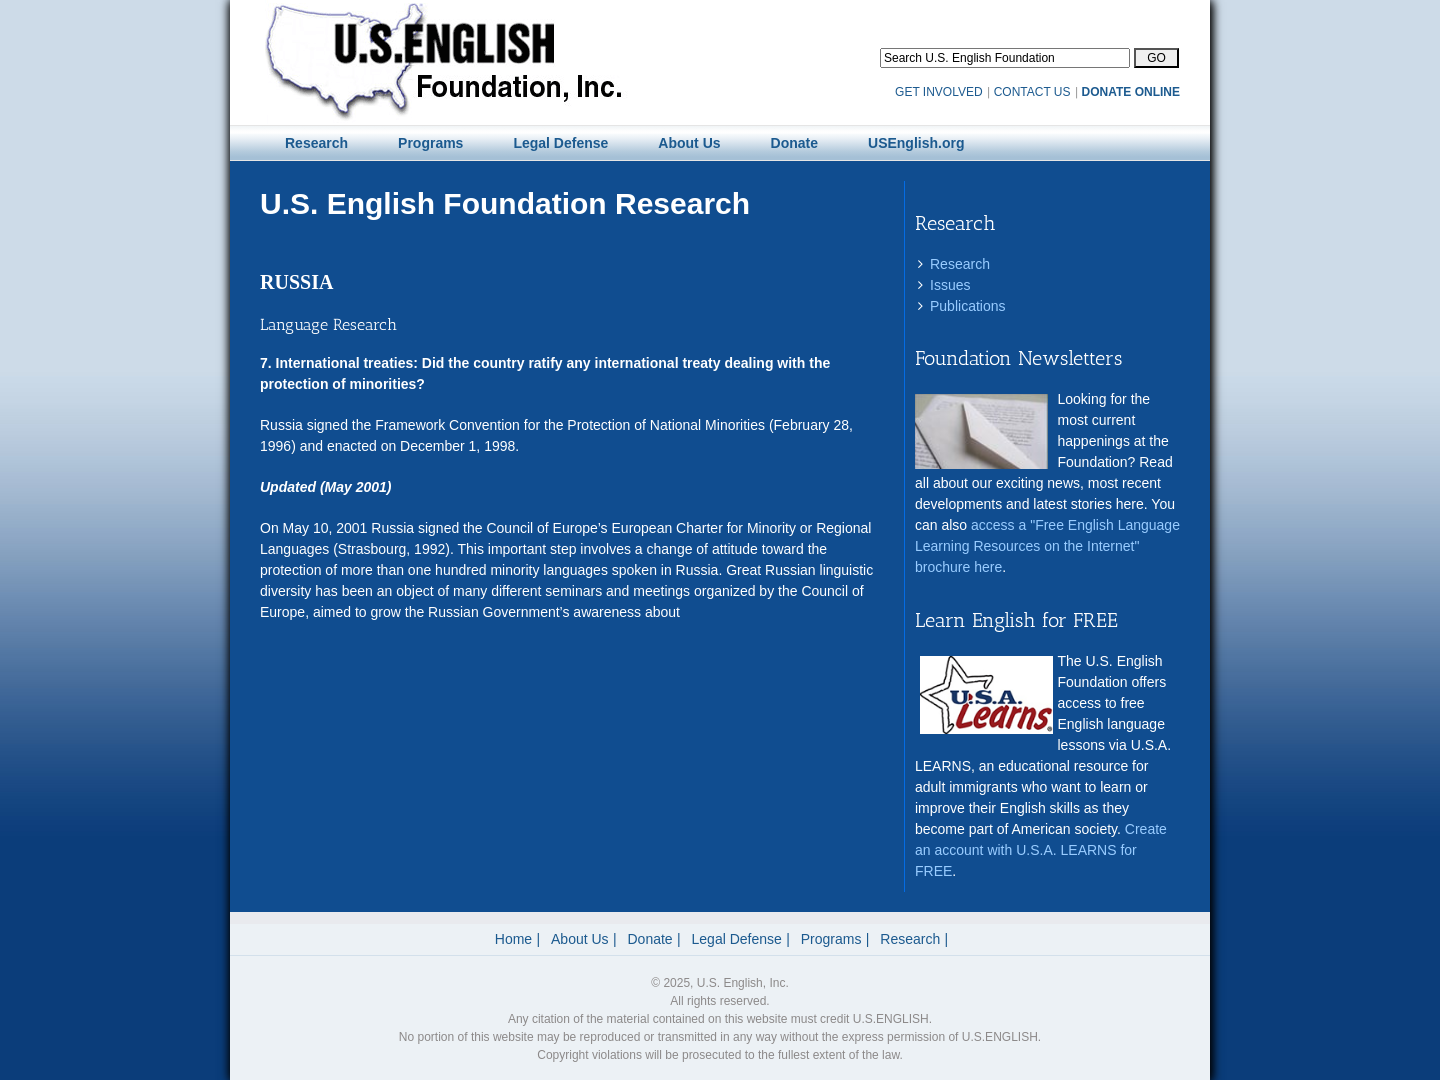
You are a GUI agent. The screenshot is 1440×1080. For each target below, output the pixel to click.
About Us (580, 939)
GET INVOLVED (939, 92)
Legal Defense (737, 939)
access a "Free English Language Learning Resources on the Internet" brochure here (1047, 546)
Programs (831, 939)
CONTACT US (1032, 92)
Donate (650, 939)
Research (960, 264)
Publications (968, 306)
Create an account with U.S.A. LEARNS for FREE (1041, 850)
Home (513, 939)
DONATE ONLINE (1131, 92)
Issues (950, 285)
